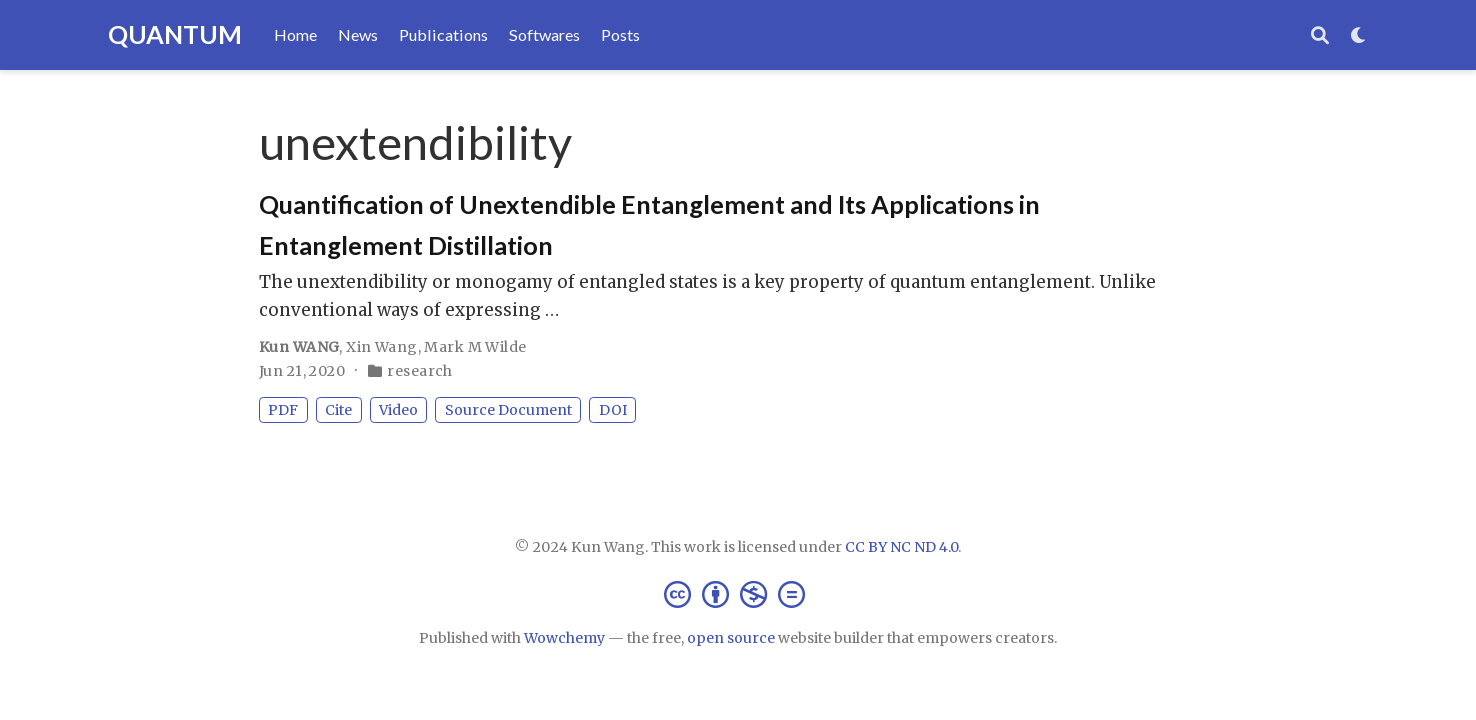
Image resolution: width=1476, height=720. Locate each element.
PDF (283, 410)
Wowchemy (564, 638)
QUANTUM (175, 34)
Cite (338, 410)
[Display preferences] (1359, 35)
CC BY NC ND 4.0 (901, 547)
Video (398, 410)
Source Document (508, 410)
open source (731, 638)
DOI (613, 410)
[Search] (1320, 35)
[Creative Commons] (738, 593)
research (419, 371)
